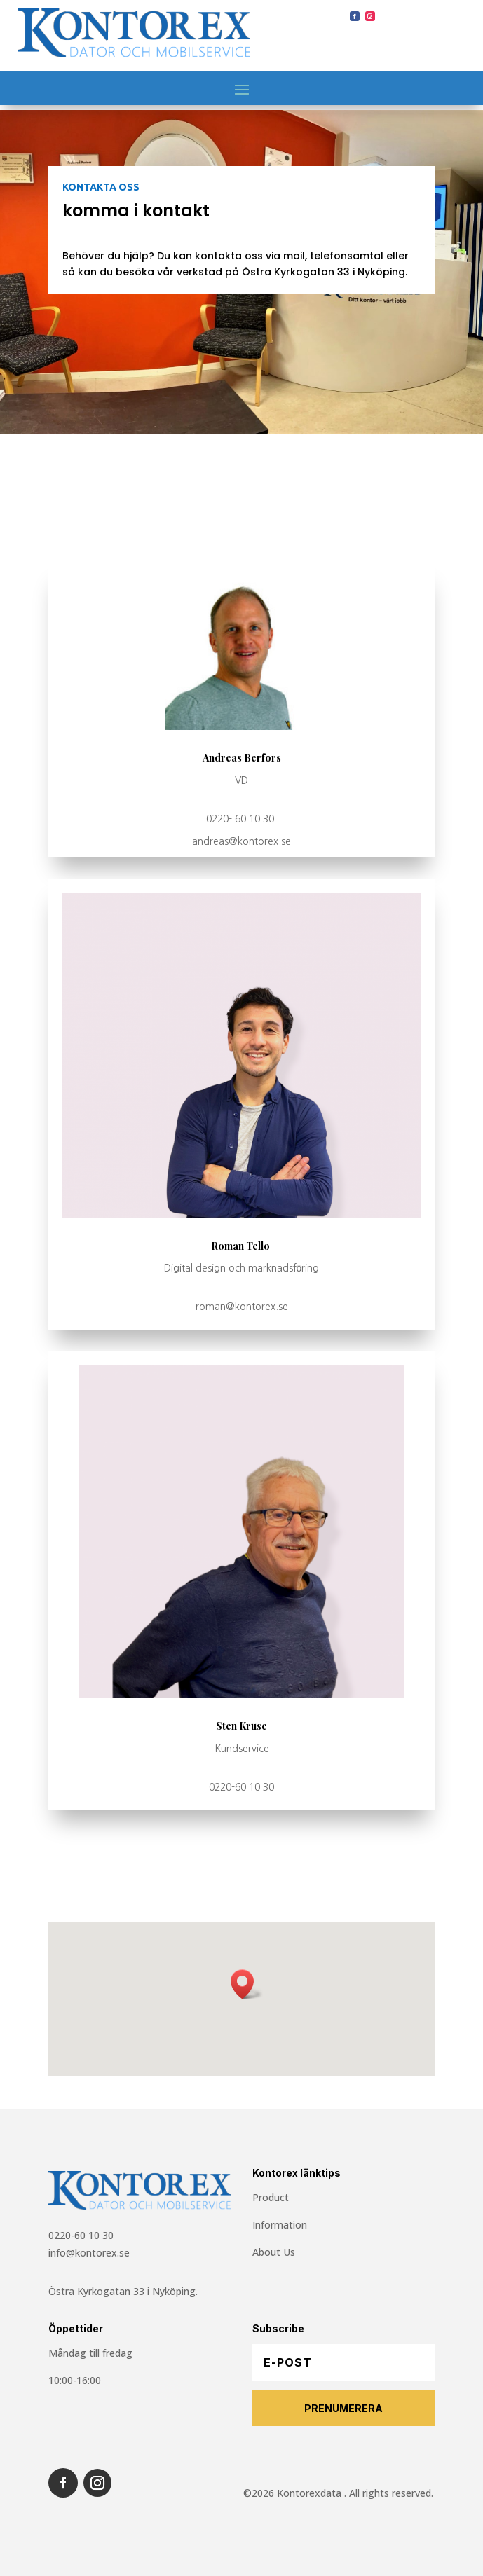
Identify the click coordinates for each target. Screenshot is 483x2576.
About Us (273, 2252)
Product (270, 2197)
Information (279, 2224)
